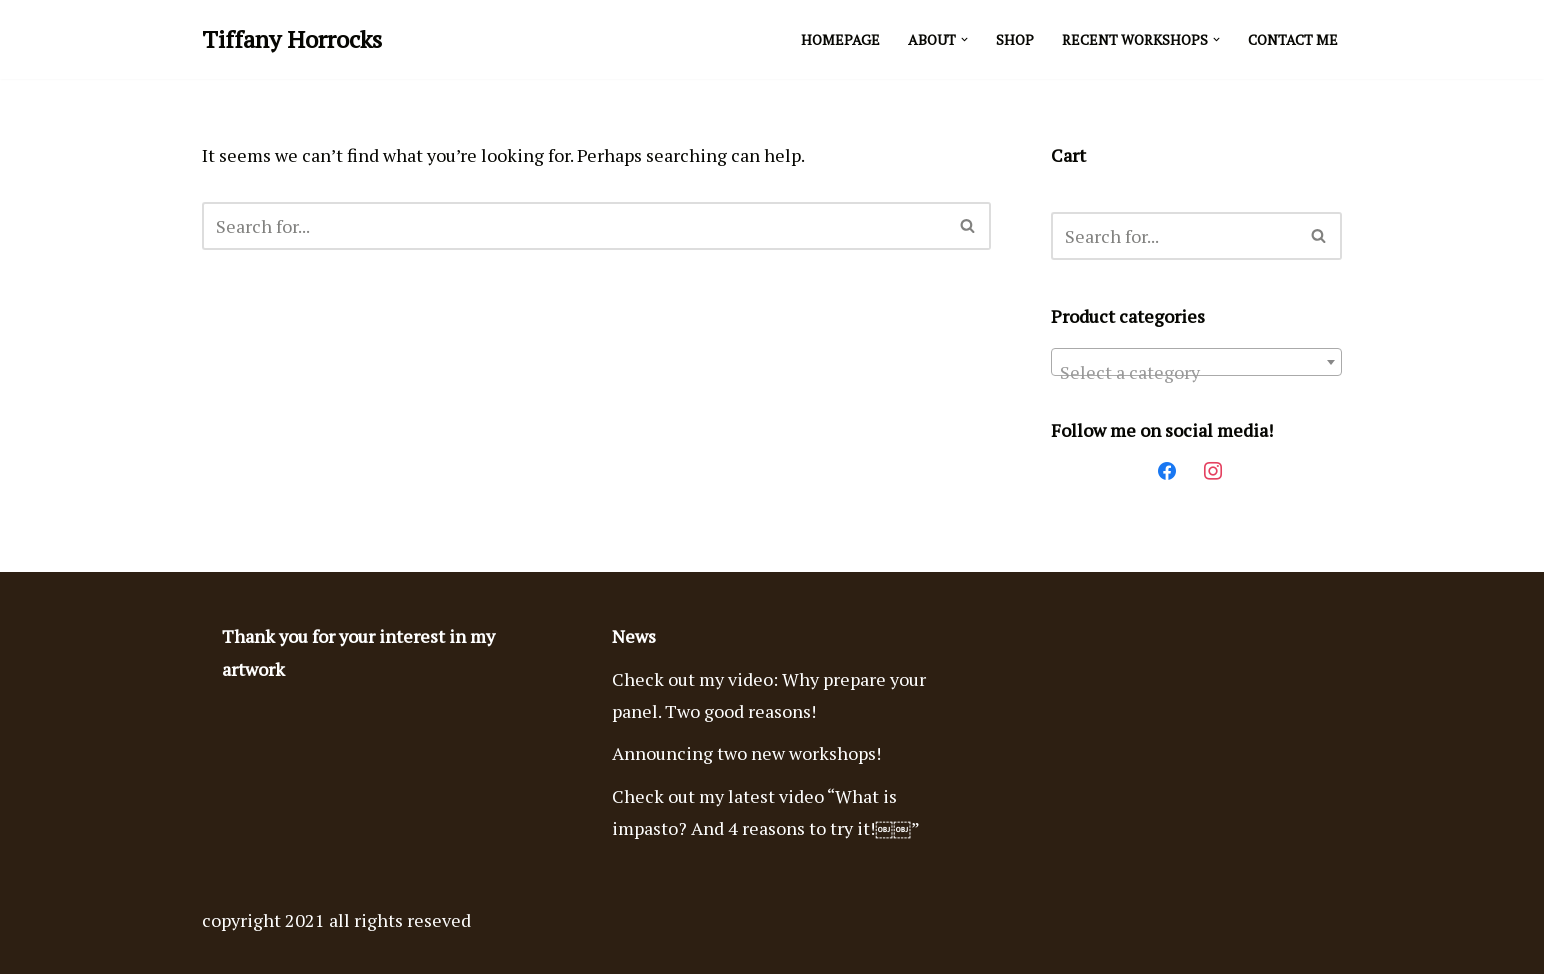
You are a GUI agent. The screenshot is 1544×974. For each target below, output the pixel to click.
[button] (964, 39)
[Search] (574, 226)
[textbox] (1196, 372)
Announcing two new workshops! (746, 753)
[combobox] (1196, 362)
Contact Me (1293, 39)
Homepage (840, 39)
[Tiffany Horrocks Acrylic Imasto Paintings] (292, 39)
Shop (1015, 39)
